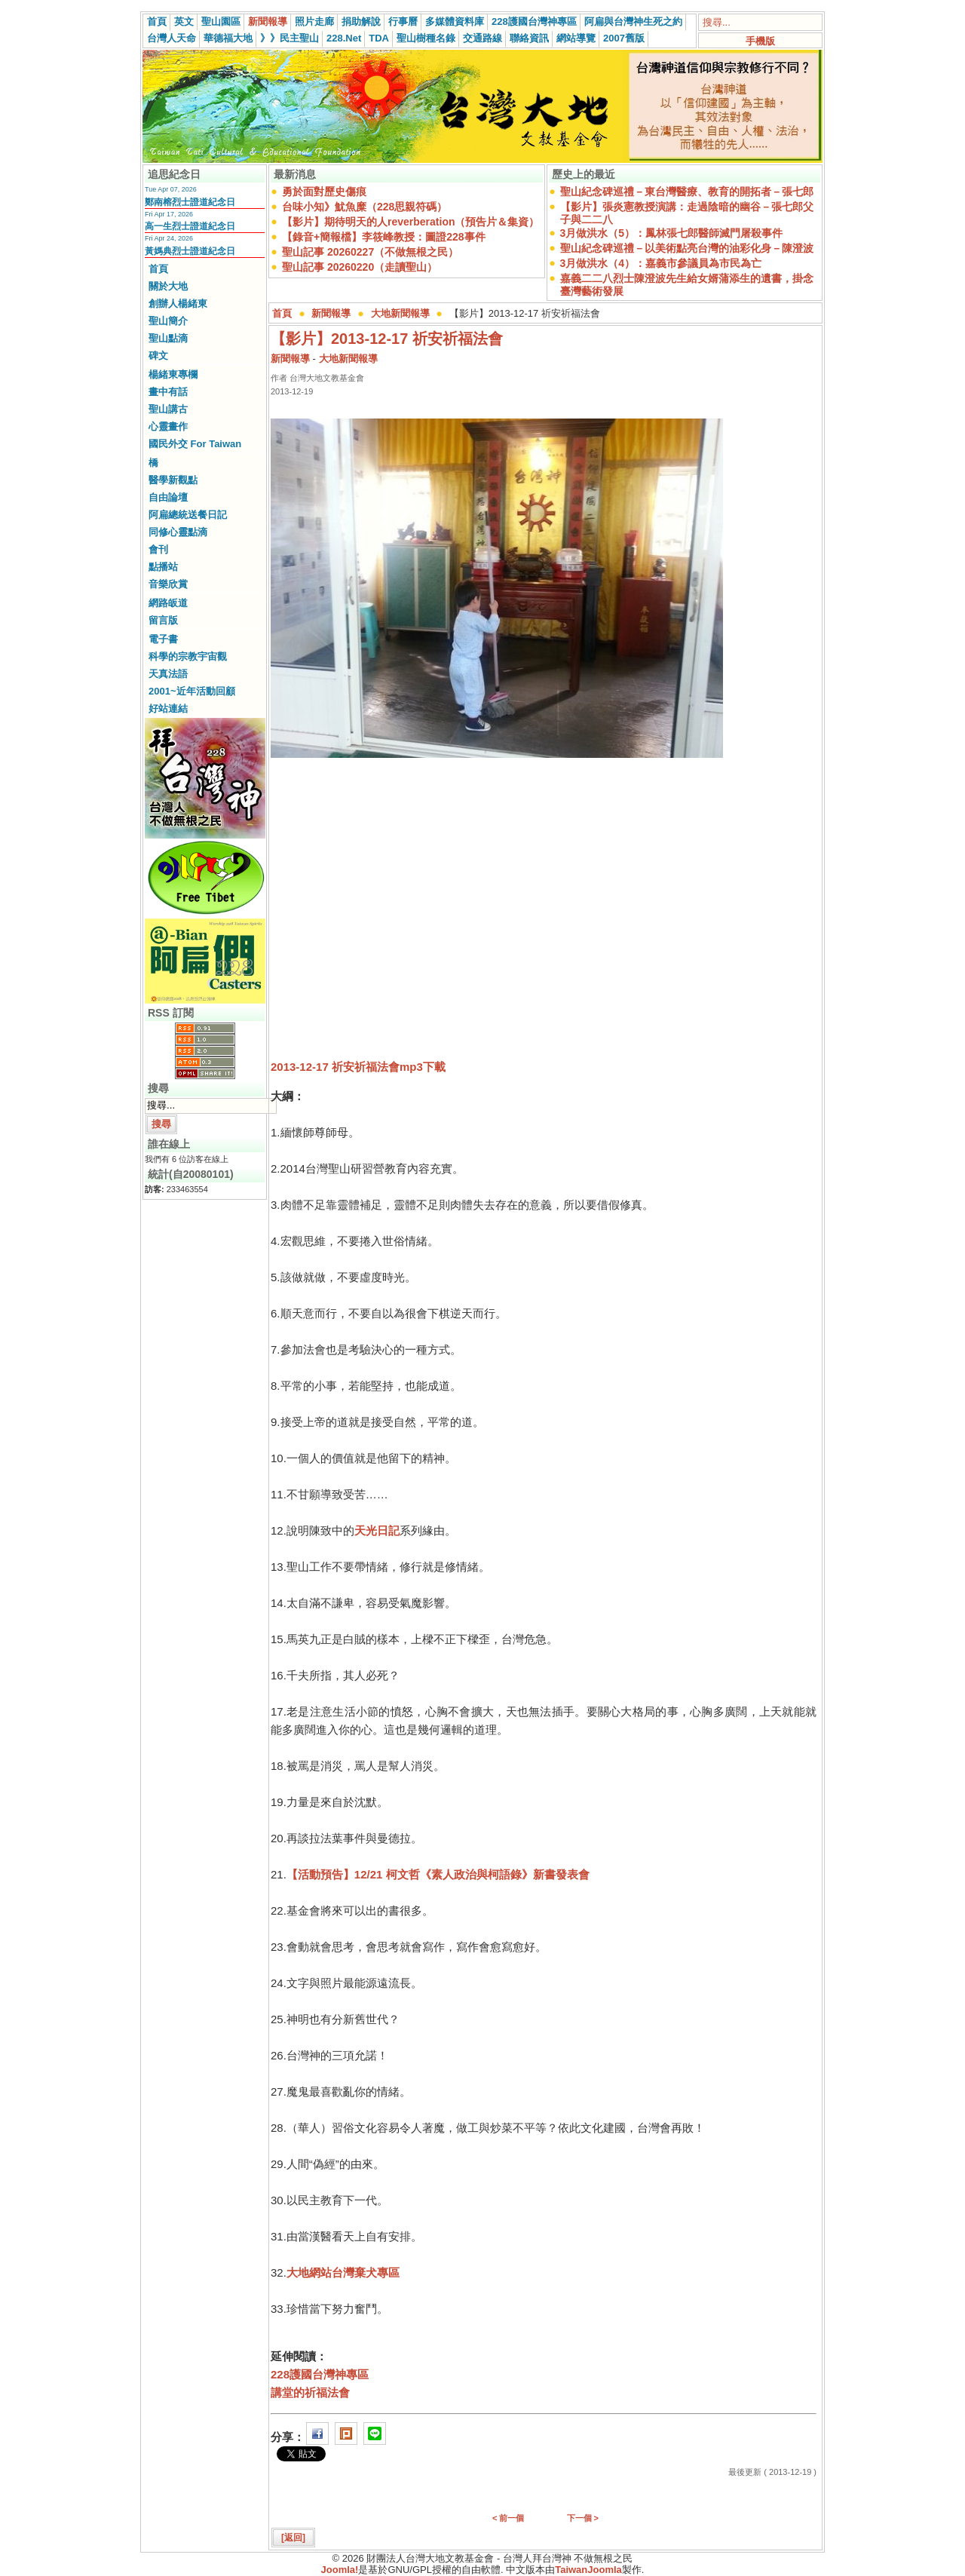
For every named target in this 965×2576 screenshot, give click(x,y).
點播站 (163, 566)
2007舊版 (624, 38)
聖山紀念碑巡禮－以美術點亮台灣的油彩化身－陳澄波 (686, 248)
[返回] (293, 2537)
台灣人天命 (171, 38)
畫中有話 (168, 391)
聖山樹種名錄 (426, 38)
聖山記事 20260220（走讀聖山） (359, 267)
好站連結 (168, 708)
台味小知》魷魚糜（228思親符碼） (364, 207)
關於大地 (168, 286)
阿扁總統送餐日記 (188, 514)
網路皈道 (168, 603)
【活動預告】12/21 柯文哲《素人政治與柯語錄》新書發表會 (438, 1874)
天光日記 (377, 1530)
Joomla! (340, 2569)
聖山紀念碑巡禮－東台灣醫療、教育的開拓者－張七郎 (686, 192)
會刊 (158, 549)
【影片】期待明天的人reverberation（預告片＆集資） (410, 222)
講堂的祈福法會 (310, 2392)
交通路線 (482, 38)
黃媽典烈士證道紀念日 (190, 251)
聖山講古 (168, 409)
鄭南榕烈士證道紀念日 (190, 202)
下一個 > (583, 2517)
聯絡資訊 (529, 38)
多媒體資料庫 (454, 21)
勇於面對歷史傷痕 (324, 192)
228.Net (343, 38)
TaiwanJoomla (588, 2569)
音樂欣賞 (168, 584)
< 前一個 (508, 2517)
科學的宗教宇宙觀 (188, 656)
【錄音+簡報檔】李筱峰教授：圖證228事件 (384, 237)
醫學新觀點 (173, 480)
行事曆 (403, 21)
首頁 (157, 21)
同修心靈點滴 (178, 532)
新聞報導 (267, 21)
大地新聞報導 (400, 313)
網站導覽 (576, 38)
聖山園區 (220, 21)
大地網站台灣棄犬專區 (343, 2272)
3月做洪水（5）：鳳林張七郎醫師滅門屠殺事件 (671, 233)
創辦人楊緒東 (178, 303)
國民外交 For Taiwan (195, 443)
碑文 (158, 355)
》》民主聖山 (289, 38)
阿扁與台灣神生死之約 (633, 21)
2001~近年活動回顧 (192, 691)
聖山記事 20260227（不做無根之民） (370, 252)
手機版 (760, 41)
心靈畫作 (168, 426)
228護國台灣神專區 (534, 21)
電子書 (163, 639)
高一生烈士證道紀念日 (190, 226)
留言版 (163, 620)
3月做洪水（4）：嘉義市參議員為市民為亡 (661, 263)
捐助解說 (361, 21)
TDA (379, 38)
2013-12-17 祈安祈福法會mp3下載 (358, 1066)
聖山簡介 (168, 321)
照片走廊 (314, 21)
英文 (184, 21)
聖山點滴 (168, 338)
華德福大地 (228, 38)
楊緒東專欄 (173, 374)
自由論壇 (168, 497)
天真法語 (168, 673)
